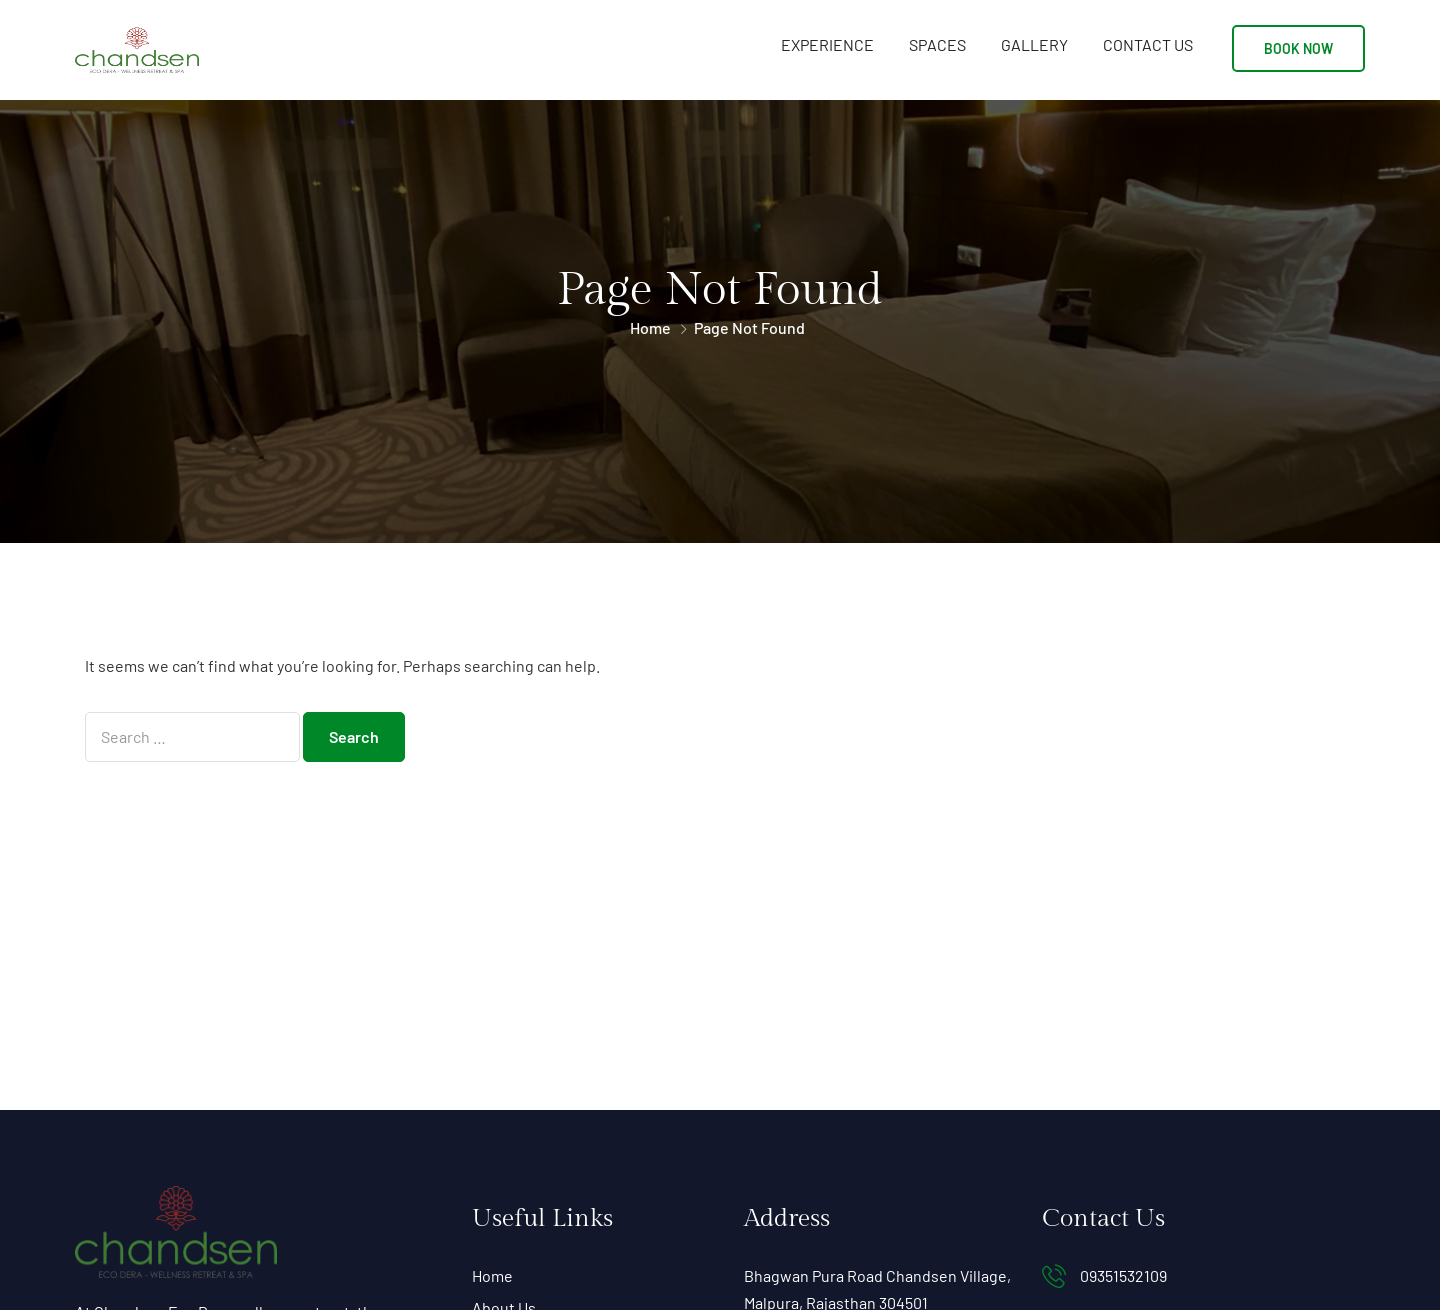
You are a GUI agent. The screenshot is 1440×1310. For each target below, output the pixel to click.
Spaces (937, 44)
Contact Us (1148, 44)
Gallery (1034, 44)
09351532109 (1123, 1275)
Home (650, 327)
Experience (827, 44)
